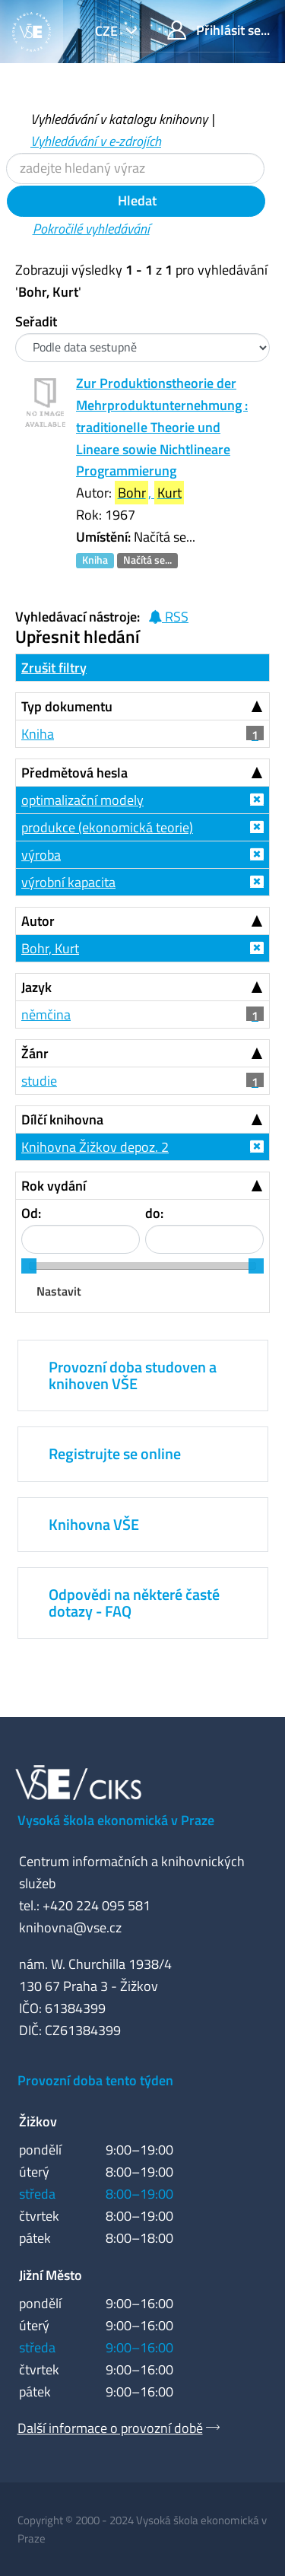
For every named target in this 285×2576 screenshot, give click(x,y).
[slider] (28, 1266)
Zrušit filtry (54, 667)
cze (108, 31)
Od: (31, 1213)
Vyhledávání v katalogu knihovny (118, 119)
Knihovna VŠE (94, 1524)
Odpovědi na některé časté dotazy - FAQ (134, 1602)
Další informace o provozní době (110, 2428)
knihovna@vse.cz (70, 1927)
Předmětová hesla (74, 772)
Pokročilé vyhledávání (91, 228)
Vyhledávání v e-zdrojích (95, 141)
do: (154, 1213)
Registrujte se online (115, 1453)
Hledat (136, 200)
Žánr (35, 1053)
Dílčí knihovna (62, 1119)
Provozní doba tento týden (95, 2080)
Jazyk (36, 987)
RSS (168, 616)
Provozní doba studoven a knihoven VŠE (133, 1375)
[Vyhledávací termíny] (135, 168)
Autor (38, 921)
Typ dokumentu (66, 706)
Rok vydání (53, 1185)
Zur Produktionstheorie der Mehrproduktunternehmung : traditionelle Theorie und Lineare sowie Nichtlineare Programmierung (162, 427)
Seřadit (36, 321)
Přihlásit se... (218, 30)
